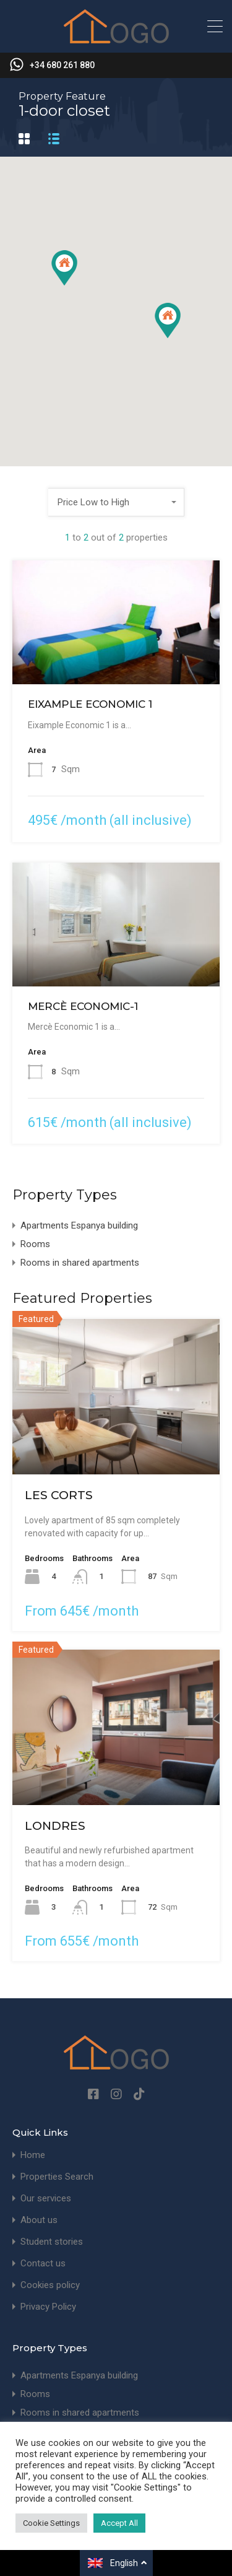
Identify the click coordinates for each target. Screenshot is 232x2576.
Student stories (51, 2242)
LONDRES (55, 1826)
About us (39, 2220)
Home (32, 2155)
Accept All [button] (119, 2523)
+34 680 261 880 (62, 65)
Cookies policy (50, 2285)
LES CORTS (59, 1495)
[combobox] (116, 502)
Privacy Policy (48, 2307)
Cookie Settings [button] (51, 2523)
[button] (168, 320)
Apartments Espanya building (79, 1225)
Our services (45, 2198)
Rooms (35, 1244)
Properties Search (56, 2177)
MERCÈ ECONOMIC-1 (83, 1006)
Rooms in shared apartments (79, 1262)
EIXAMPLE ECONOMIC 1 (90, 704)
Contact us (43, 2263)
